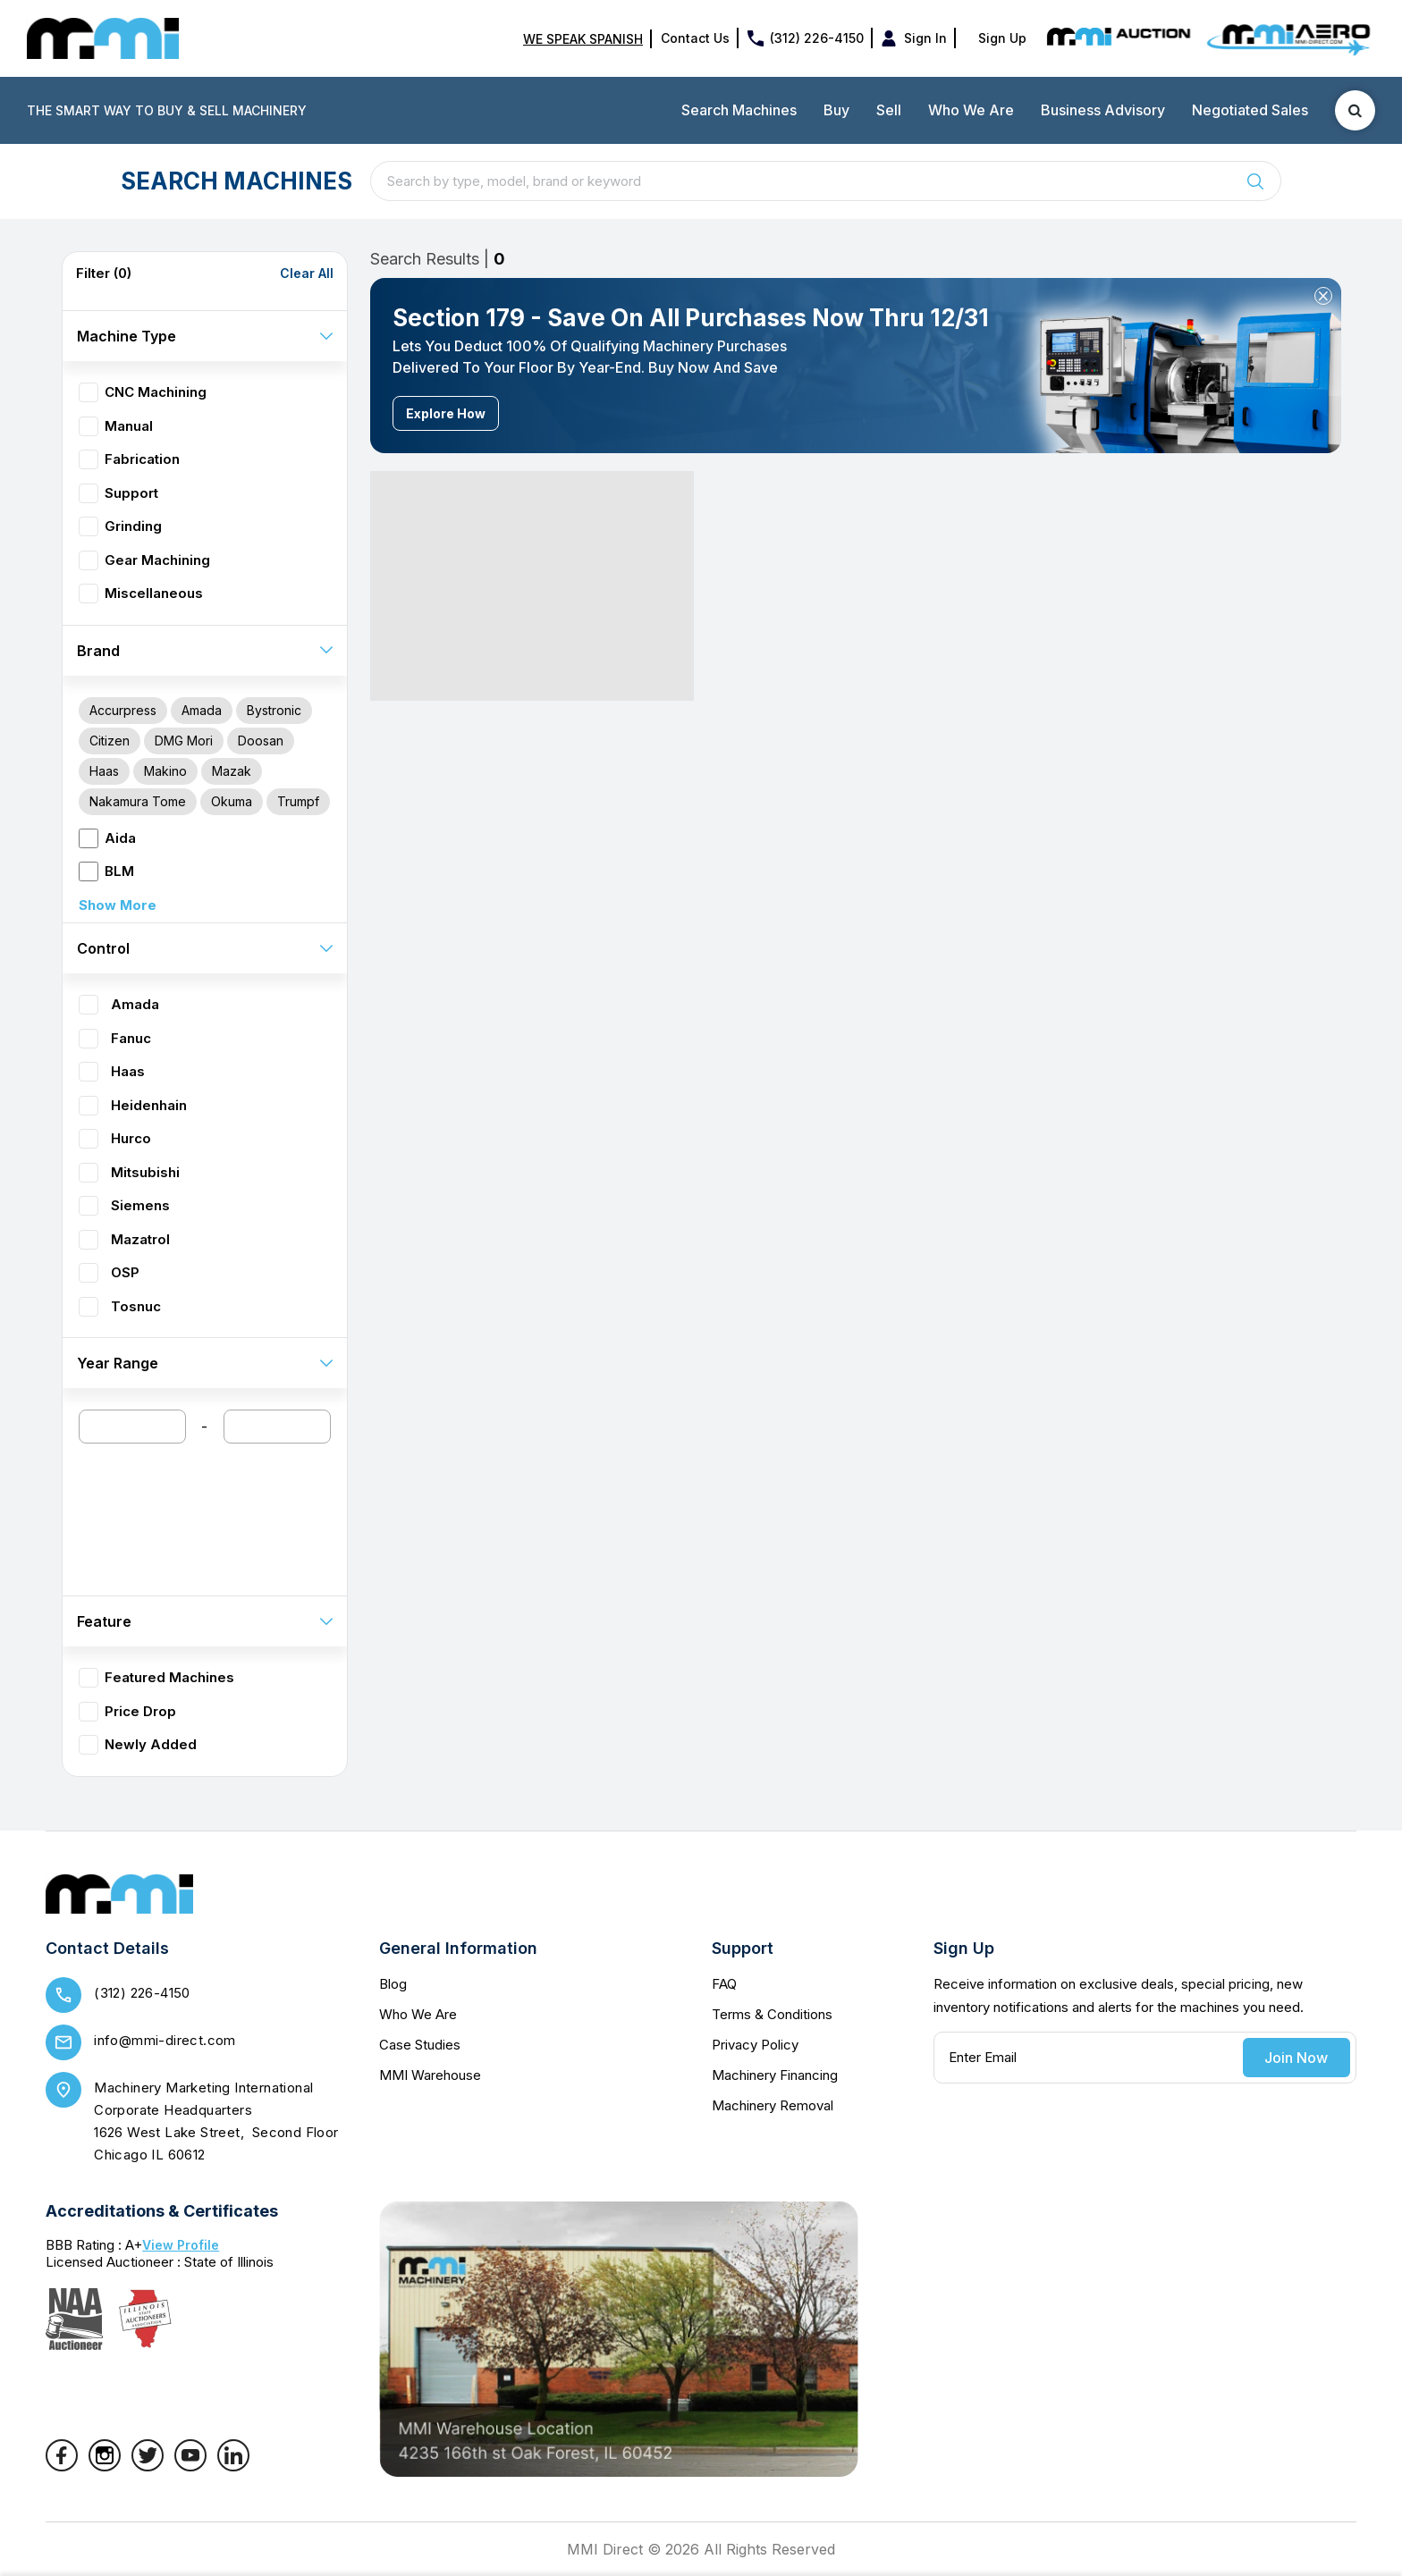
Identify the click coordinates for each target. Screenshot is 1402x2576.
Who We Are (971, 110)
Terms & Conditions (772, 2014)
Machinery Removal (772, 2105)
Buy (836, 110)
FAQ (724, 1983)
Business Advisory (1103, 110)
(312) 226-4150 (817, 38)
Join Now (1296, 2058)
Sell (888, 110)
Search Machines (739, 110)
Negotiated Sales (1250, 110)
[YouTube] (190, 2466)
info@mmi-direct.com (165, 2040)
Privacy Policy (755, 2044)
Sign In (925, 38)
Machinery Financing (775, 2075)
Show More (117, 905)
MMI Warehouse (430, 2075)
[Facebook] (62, 2466)
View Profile (180, 2244)
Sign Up (1002, 38)
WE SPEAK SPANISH (583, 38)
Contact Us (695, 38)
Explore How (446, 413)
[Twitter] (147, 2466)
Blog (393, 1983)
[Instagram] (105, 2466)
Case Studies (419, 2044)
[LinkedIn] (233, 2466)
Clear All (307, 273)
